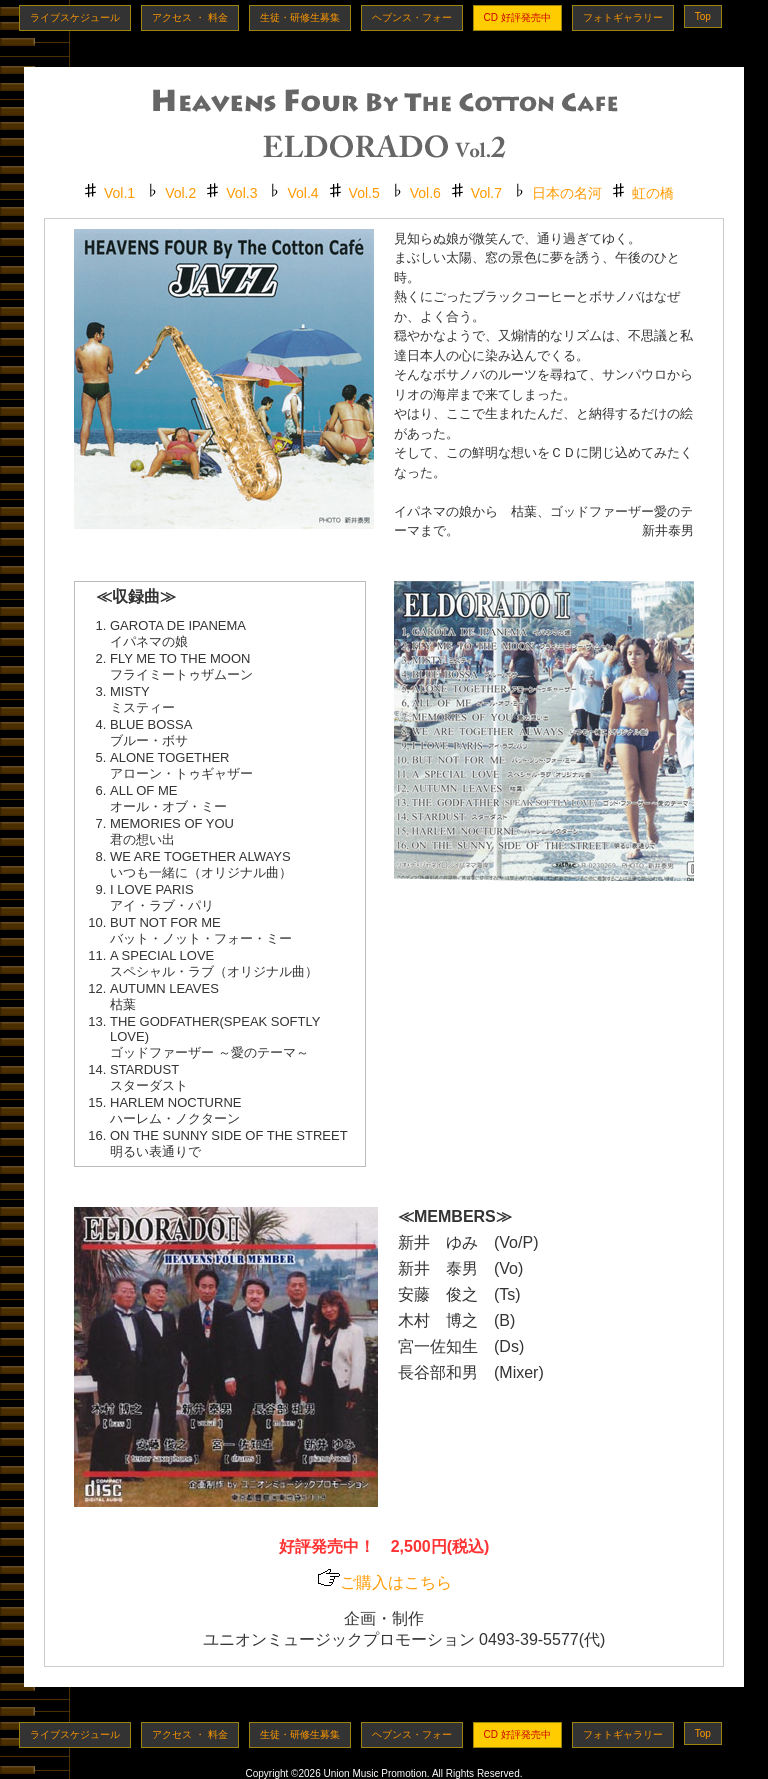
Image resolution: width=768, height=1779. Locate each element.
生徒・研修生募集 (300, 17)
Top (703, 16)
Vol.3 (241, 193)
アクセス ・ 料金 (190, 17)
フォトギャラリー (623, 17)
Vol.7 (486, 193)
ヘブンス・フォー (412, 17)
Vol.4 (302, 193)
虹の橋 (653, 193)
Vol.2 (180, 193)
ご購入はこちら (384, 1582)
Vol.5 (364, 193)
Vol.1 (119, 193)
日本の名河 (567, 193)
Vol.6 (425, 193)
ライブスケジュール (75, 17)
